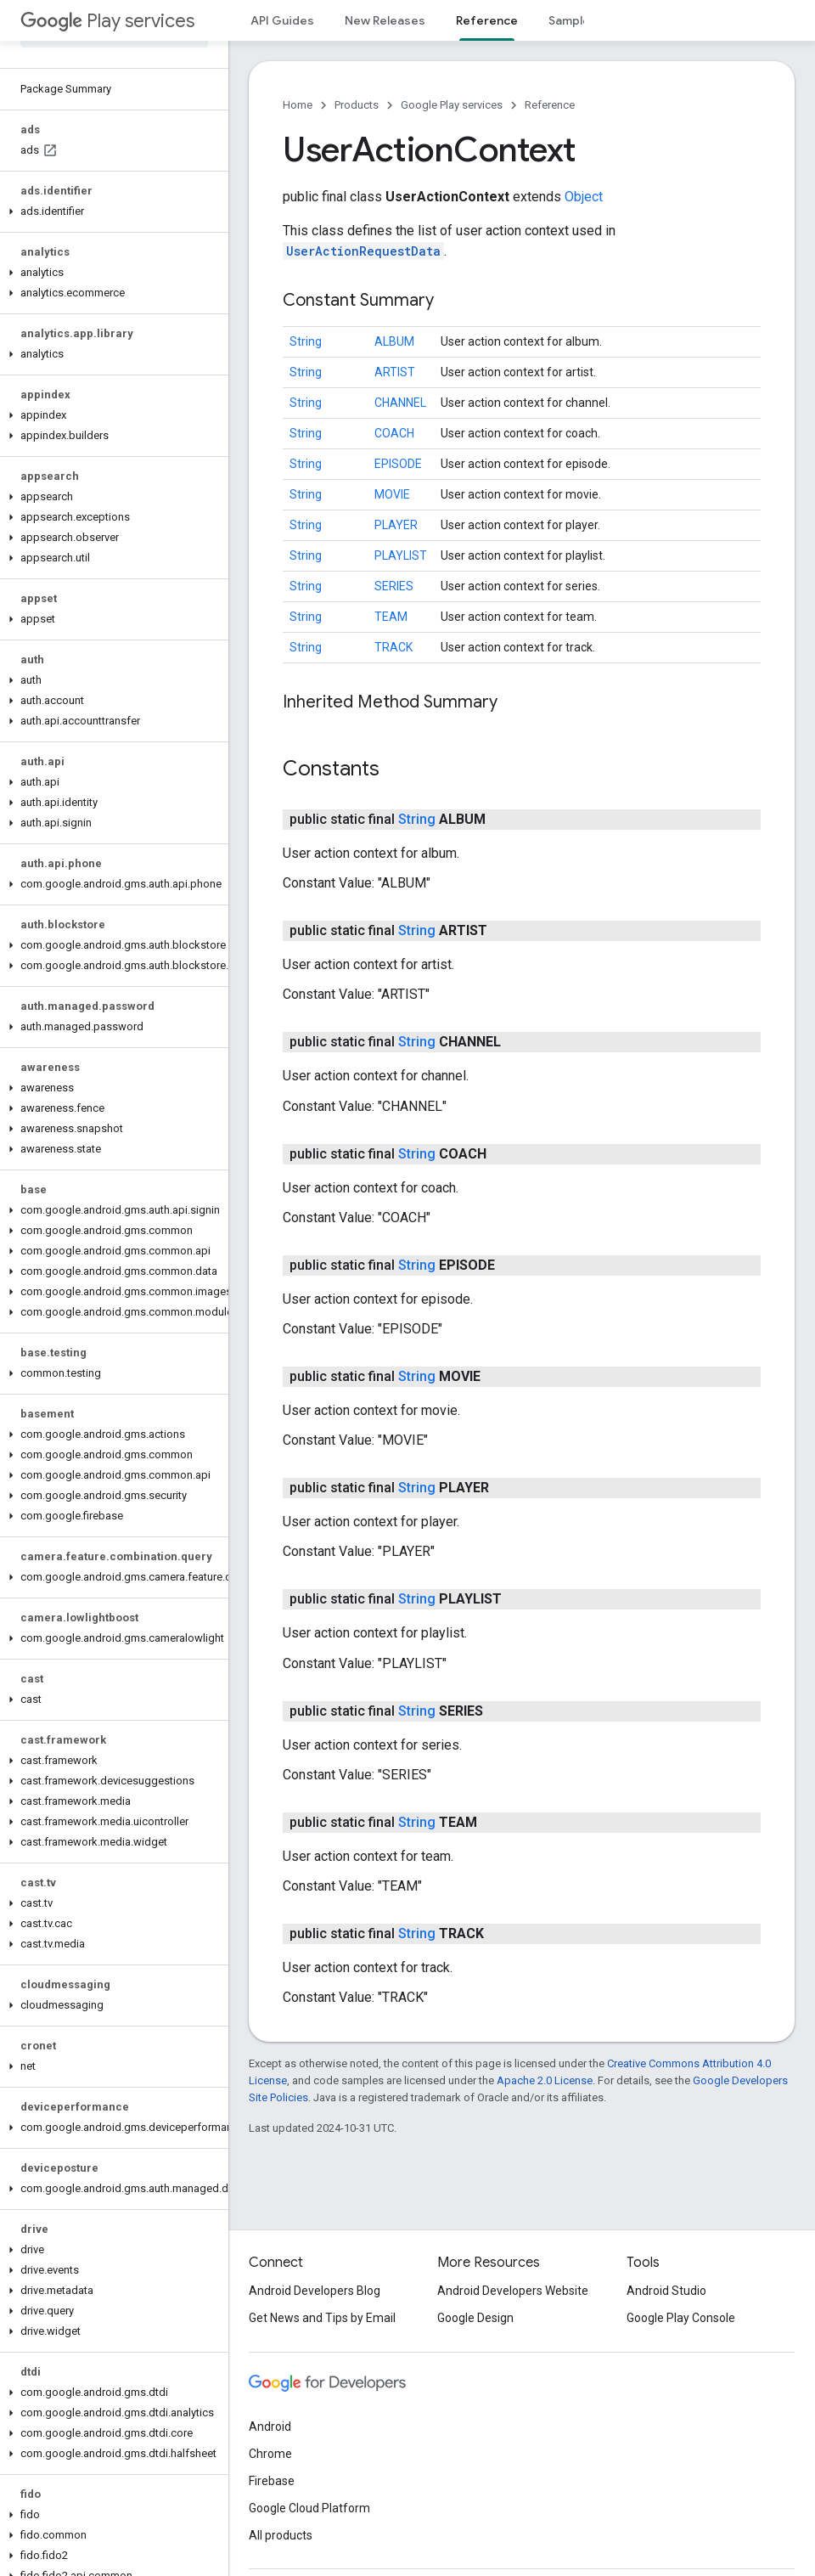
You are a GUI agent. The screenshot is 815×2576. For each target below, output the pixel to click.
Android (270, 2426)
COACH (394, 433)
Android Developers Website (512, 2290)
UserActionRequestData (363, 251)
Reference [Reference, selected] (487, 20)
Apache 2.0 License (545, 2080)
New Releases (385, 20)
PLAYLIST (400, 555)
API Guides (282, 20)
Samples (572, 20)
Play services (107, 20)
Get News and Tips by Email (322, 2318)
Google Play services (452, 105)
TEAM (391, 616)
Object (584, 197)
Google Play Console (681, 2318)
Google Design (475, 2318)
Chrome (270, 2453)
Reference (550, 105)
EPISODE (398, 464)
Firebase (272, 2481)
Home (297, 105)
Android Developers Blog (314, 2290)
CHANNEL (400, 402)
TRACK (393, 647)
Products (356, 105)
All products (280, 2535)
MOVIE (392, 494)
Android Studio (666, 2290)
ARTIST (394, 372)
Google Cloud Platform (309, 2508)
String (305, 341)
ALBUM (394, 341)
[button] (111, 211)
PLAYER (396, 525)
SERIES (393, 586)
